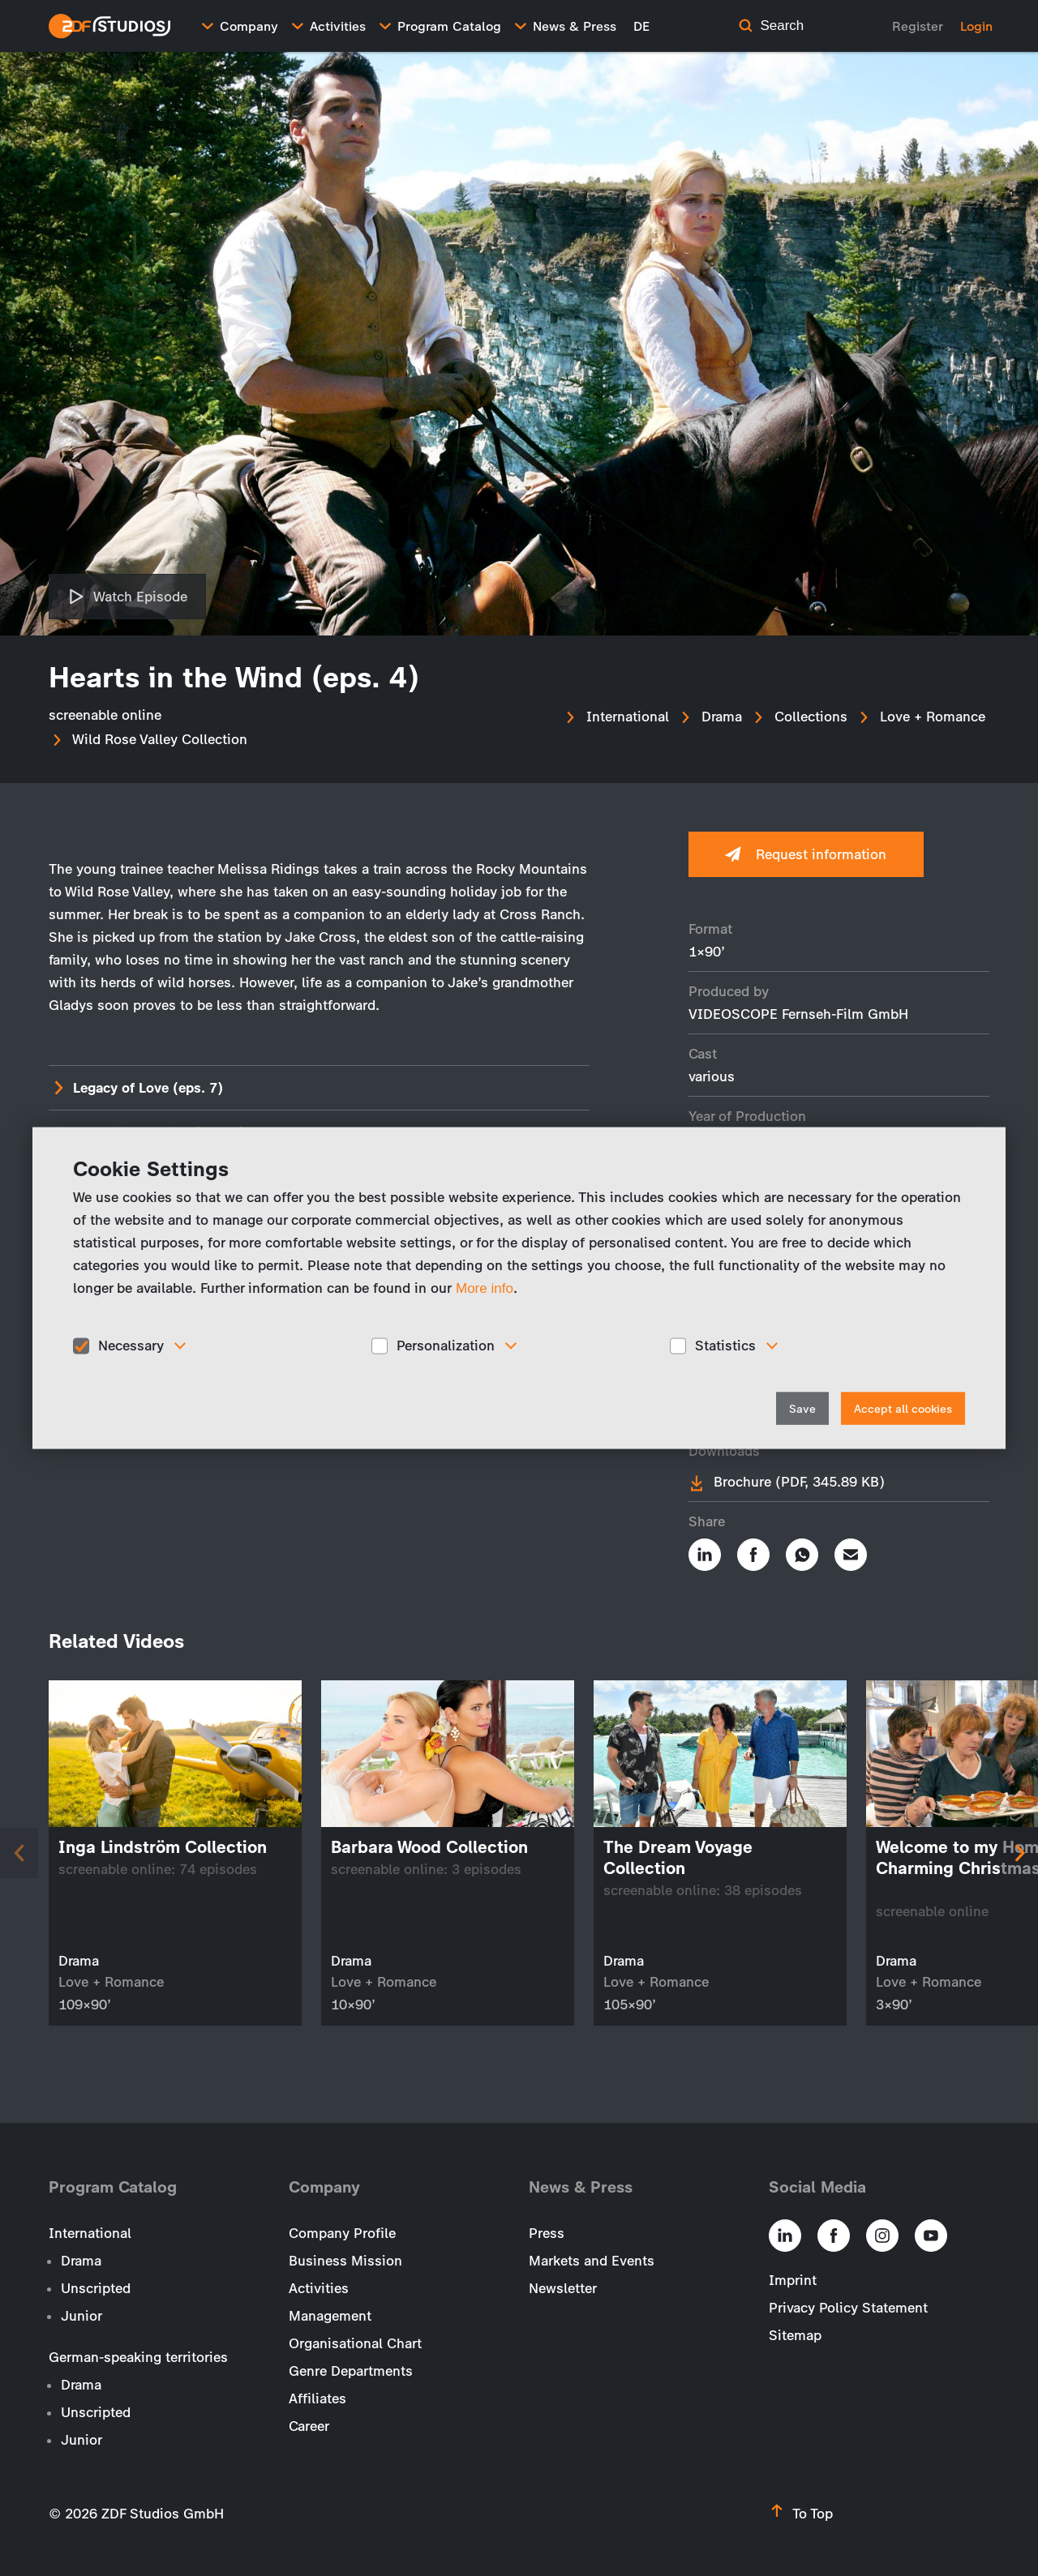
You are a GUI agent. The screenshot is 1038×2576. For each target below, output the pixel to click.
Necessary (131, 1345)
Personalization (446, 1345)
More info (484, 1288)
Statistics (725, 1345)
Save (802, 1408)
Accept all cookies (903, 1408)
